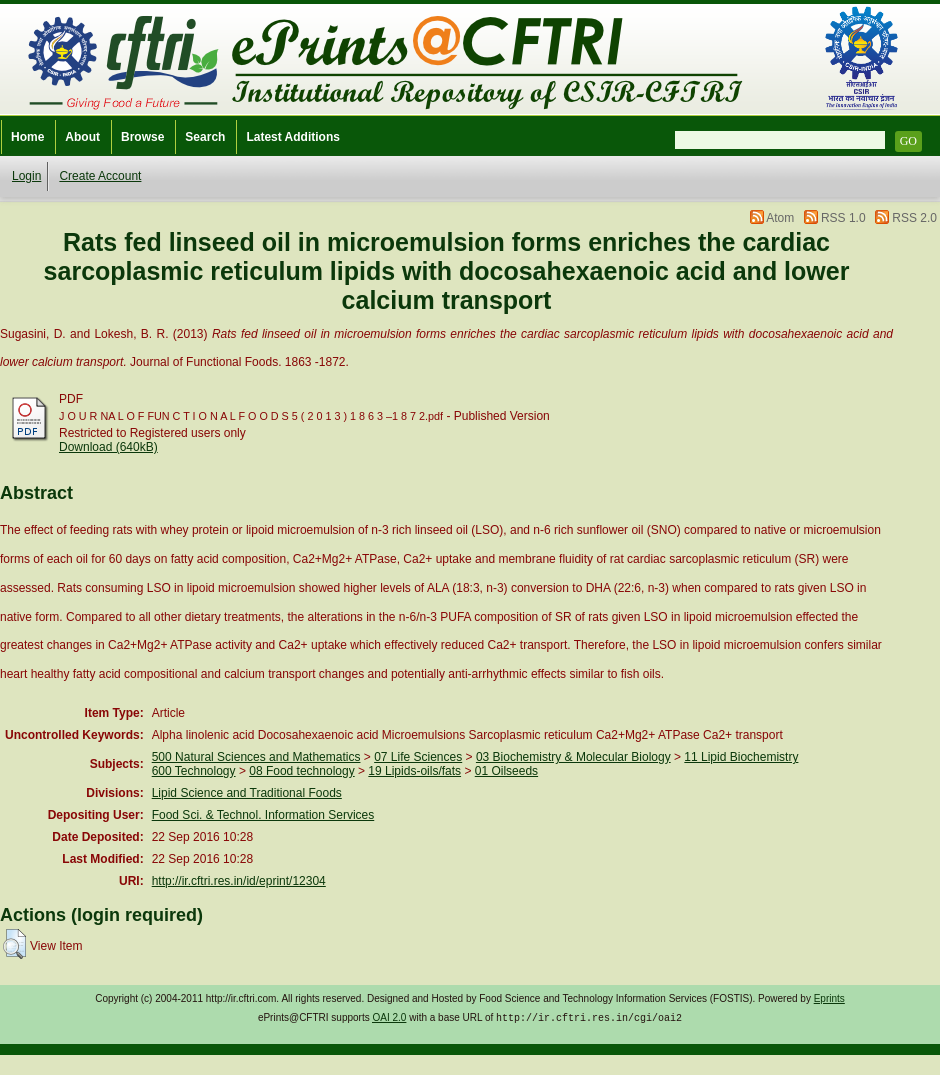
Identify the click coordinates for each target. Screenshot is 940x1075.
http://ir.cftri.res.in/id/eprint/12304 (239, 881)
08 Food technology (301, 771)
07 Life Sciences (418, 757)
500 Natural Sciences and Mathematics (256, 757)
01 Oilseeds (506, 771)
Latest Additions (293, 137)
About (82, 137)
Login (26, 176)
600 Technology (194, 771)
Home (27, 137)
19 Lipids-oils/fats (414, 771)
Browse (142, 137)
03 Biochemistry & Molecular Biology (573, 757)
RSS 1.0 (843, 218)
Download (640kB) (108, 447)
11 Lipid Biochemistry (741, 757)
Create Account (100, 176)
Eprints (829, 998)
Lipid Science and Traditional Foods (247, 793)
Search (205, 137)
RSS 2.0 (914, 218)
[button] (14, 944)
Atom (780, 218)
